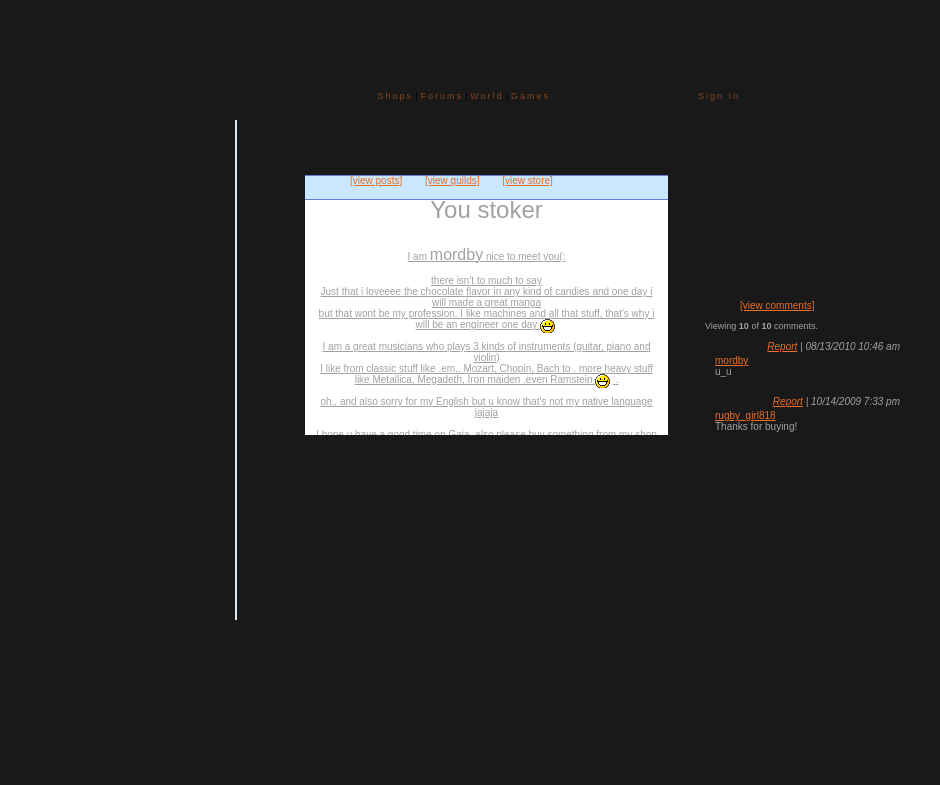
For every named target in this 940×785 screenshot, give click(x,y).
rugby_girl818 (745, 415)
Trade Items (38, 556)
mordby (731, 360)
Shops (396, 96)
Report (782, 346)
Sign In (719, 96)
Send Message (38, 536)
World (486, 96)
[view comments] (777, 305)
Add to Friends (38, 509)
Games (530, 96)
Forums (441, 96)
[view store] (527, 180)
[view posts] (376, 180)
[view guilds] (452, 180)
